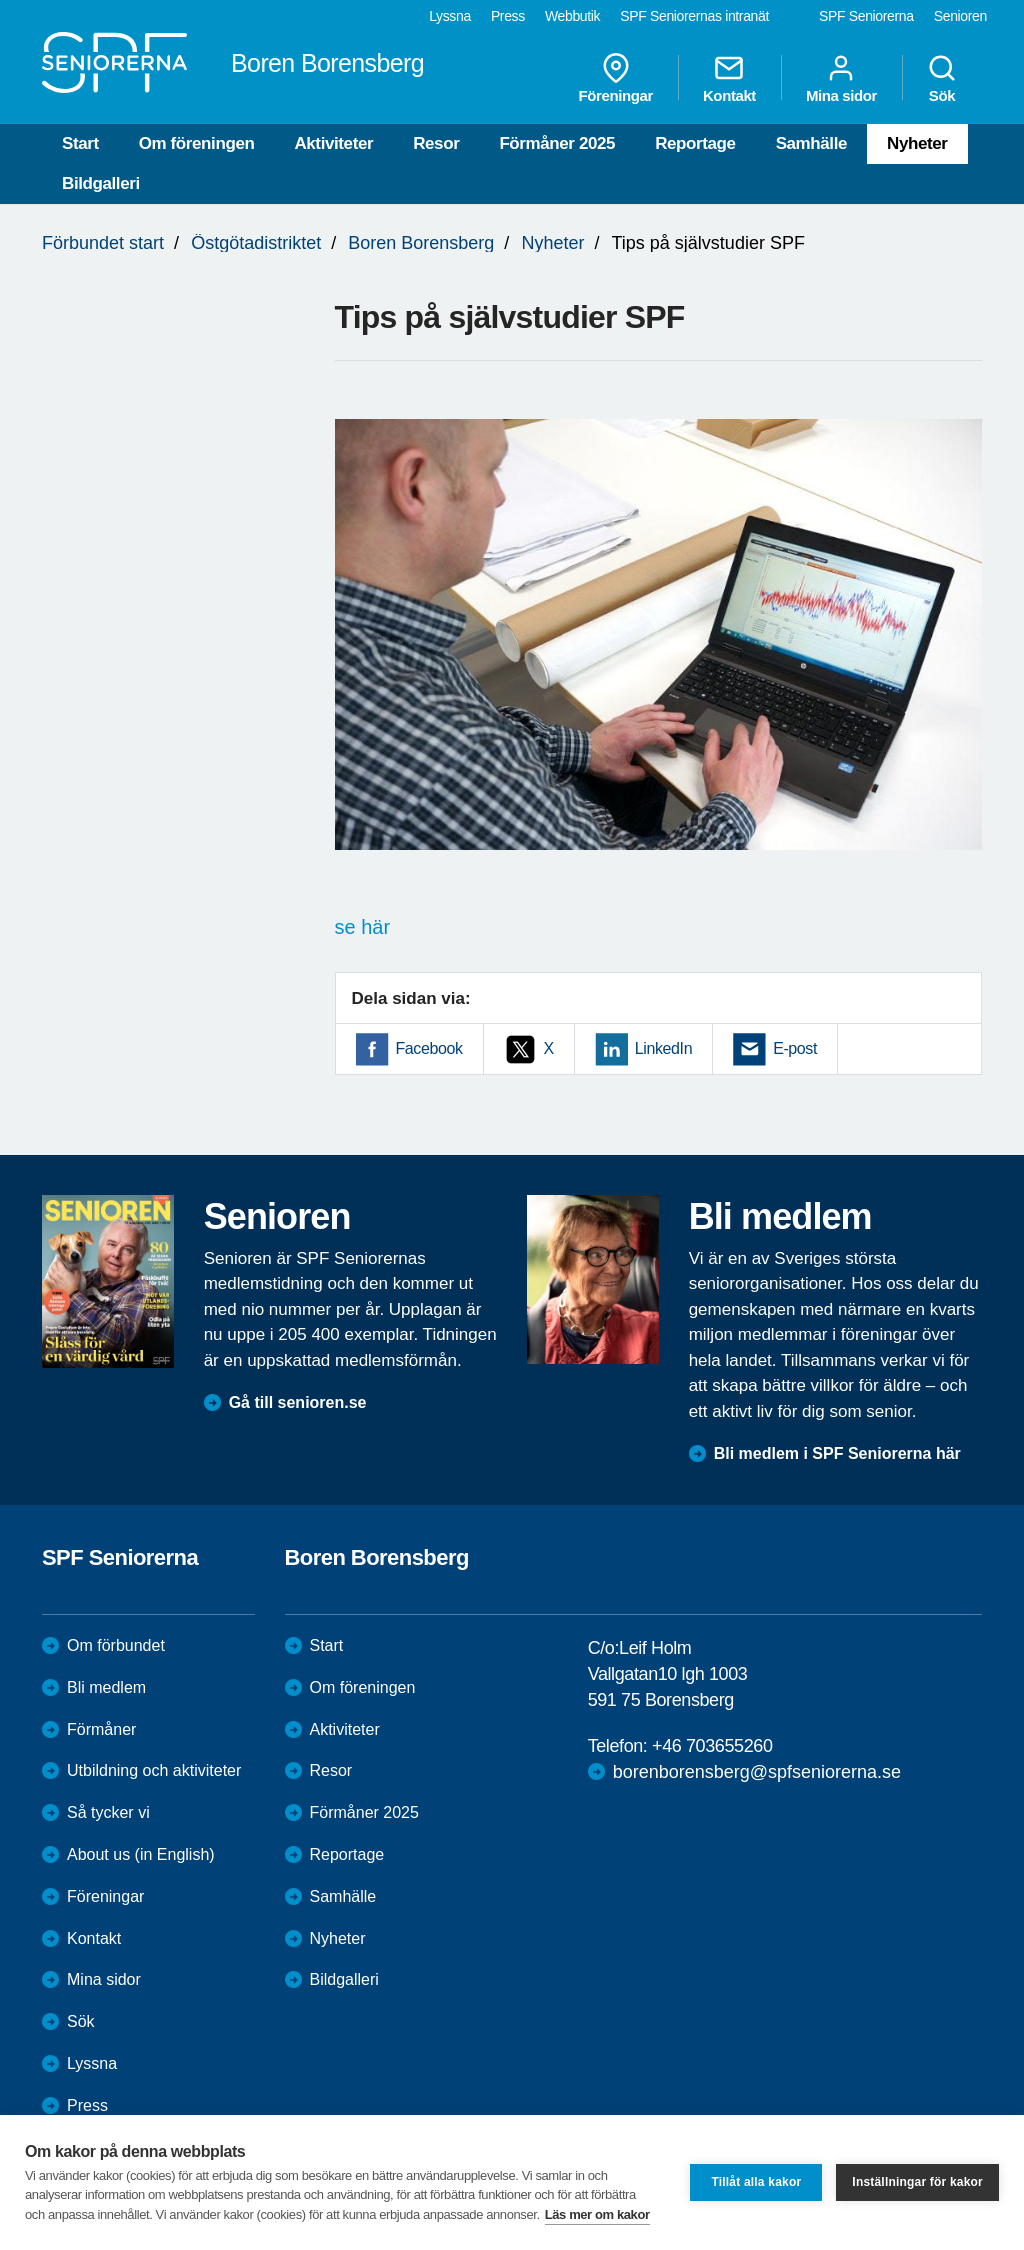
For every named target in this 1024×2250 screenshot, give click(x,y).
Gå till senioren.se (298, 1402)
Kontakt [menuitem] (729, 78)
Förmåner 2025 (557, 143)
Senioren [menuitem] (960, 16)
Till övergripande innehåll (0, 0)
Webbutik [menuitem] (572, 16)
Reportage (695, 143)
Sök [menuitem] (942, 78)
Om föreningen (197, 143)
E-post (795, 1048)
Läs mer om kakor (597, 2214)
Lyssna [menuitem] (450, 16)
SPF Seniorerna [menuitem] (866, 16)
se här (363, 927)
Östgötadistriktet (256, 243)
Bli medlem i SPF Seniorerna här (837, 1453)
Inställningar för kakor (917, 2182)
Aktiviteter (333, 143)
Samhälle (811, 143)
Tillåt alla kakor (756, 2182)
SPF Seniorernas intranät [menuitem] (694, 16)
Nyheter (917, 143)
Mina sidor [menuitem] (841, 78)
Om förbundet (116, 1645)
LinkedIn (663, 1048)
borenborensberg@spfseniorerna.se (757, 1772)
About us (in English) (141, 1854)
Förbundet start (103, 243)
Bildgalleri (101, 183)
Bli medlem (106, 1687)
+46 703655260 (712, 1746)
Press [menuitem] (508, 16)
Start (80, 143)
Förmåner (101, 1729)
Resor (436, 143)
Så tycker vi (108, 1812)
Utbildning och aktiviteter (154, 1770)
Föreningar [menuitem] (616, 78)
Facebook (429, 1048)
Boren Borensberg (421, 243)
